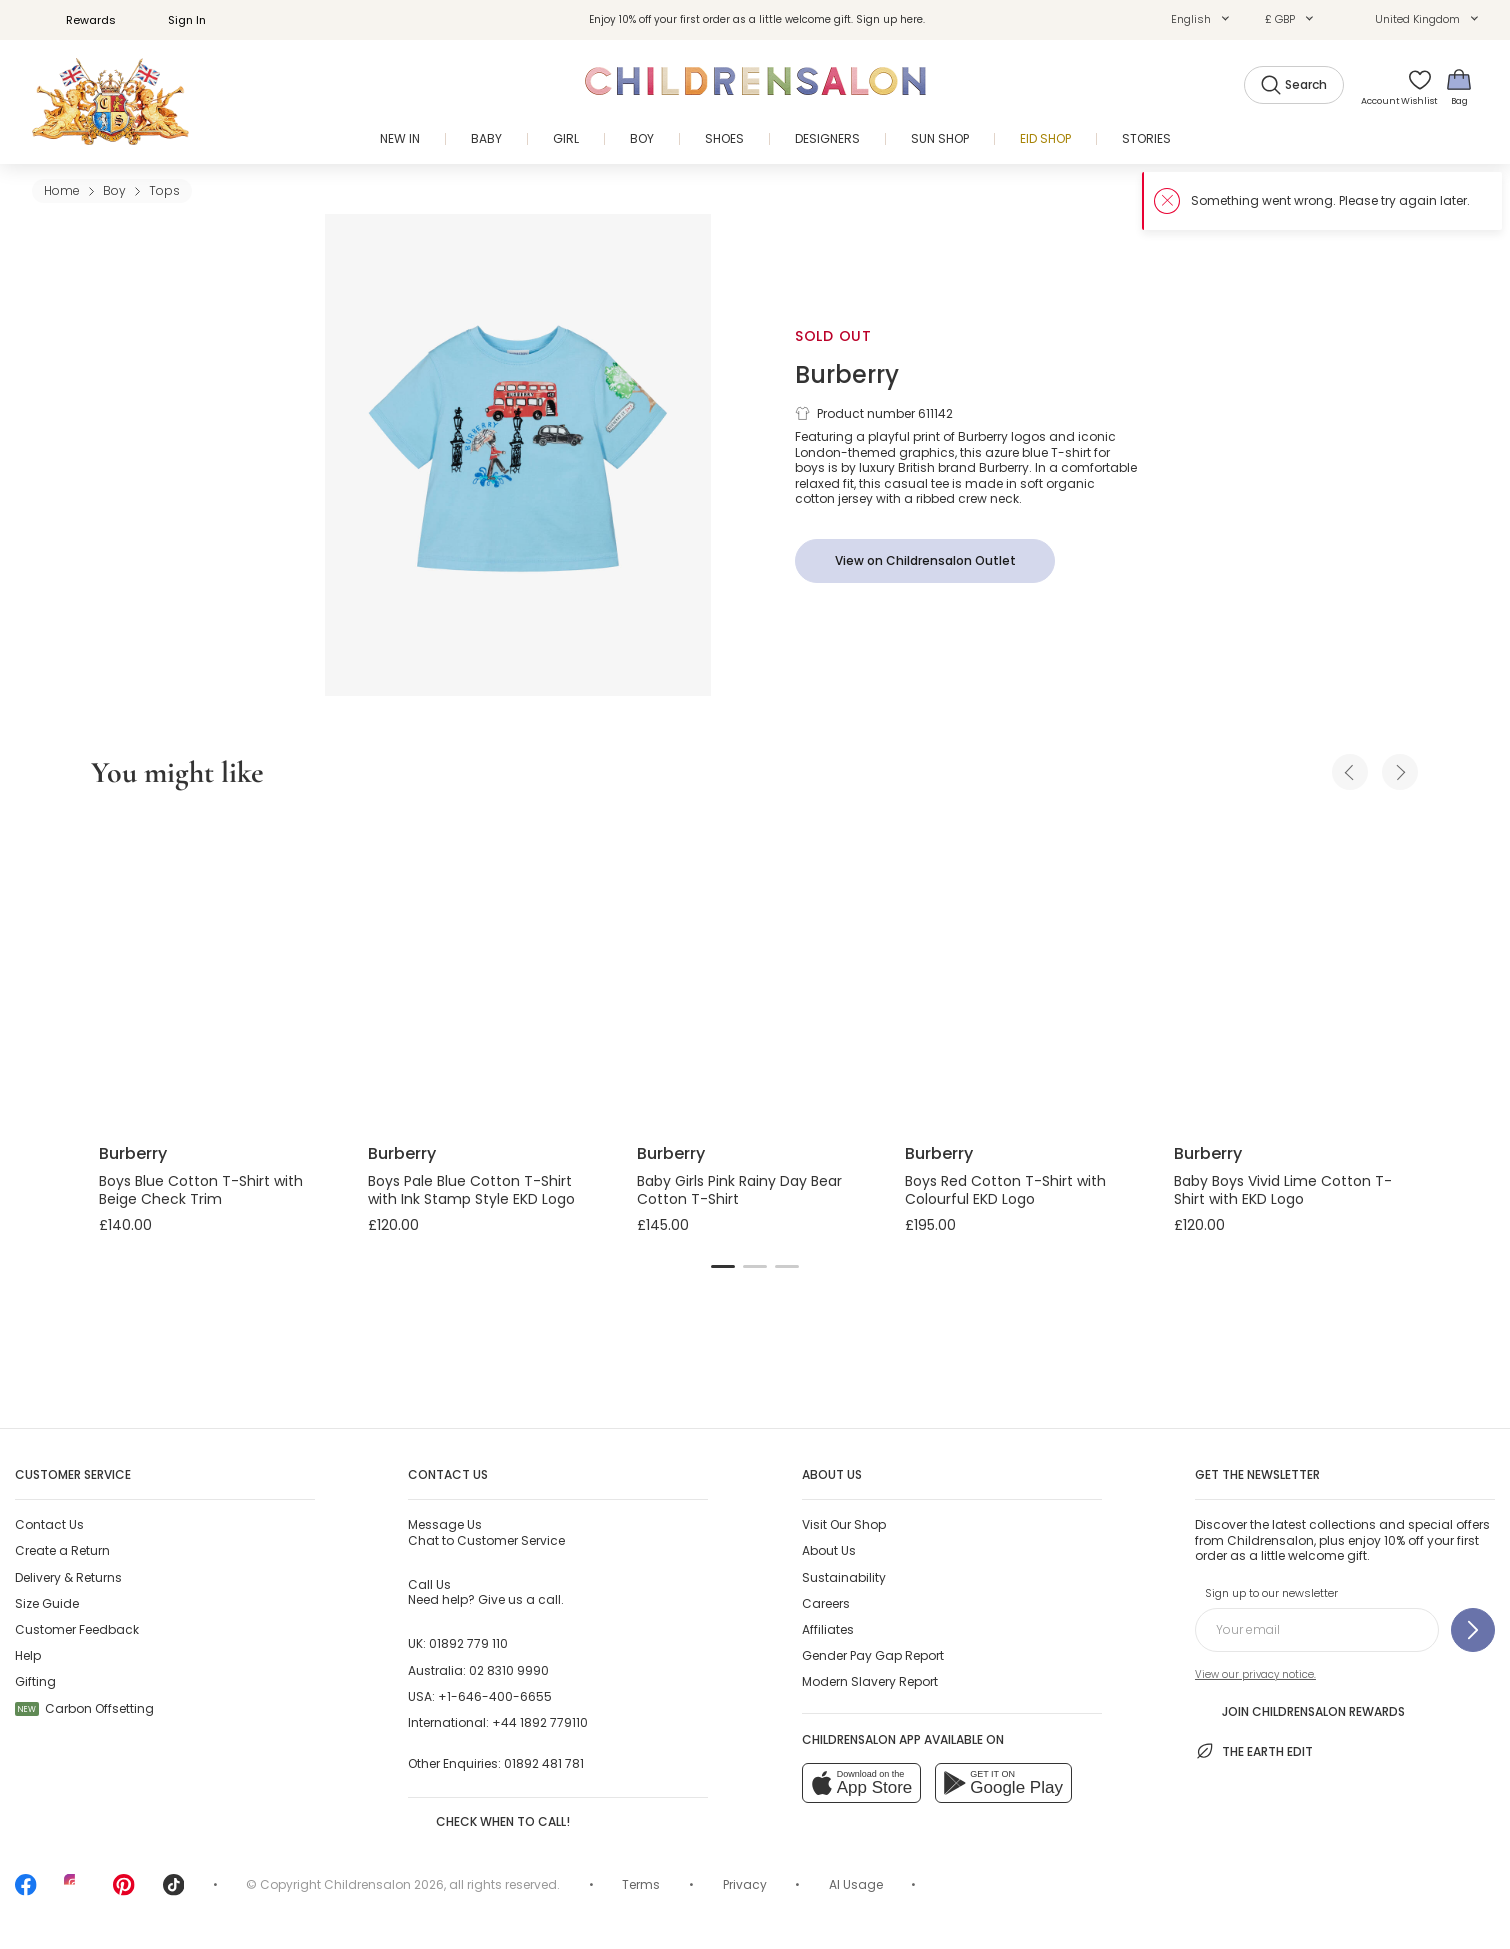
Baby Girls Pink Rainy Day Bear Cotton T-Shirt (739, 1190)
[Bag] (1459, 86)
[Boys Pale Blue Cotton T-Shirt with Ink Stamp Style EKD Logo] (486, 970)
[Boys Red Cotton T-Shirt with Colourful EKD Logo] (1023, 970)
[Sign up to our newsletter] (1473, 1630)
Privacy (745, 1884)
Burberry (847, 374)
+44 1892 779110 (540, 1722)
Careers (826, 1603)
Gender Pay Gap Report (873, 1655)
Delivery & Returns (68, 1577)
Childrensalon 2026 (384, 1884)
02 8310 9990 (509, 1670)
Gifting (35, 1681)
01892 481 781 (544, 1763)
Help (28, 1655)
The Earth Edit (1254, 1751)
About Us (829, 1550)
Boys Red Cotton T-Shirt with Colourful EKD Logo (1005, 1190)
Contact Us (49, 1524)
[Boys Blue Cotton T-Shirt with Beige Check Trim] (217, 970)
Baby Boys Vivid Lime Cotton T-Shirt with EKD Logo (1283, 1190)
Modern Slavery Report (870, 1681)
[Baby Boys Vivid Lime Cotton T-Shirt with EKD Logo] (1292, 970)
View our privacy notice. (1255, 1674)
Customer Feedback (77, 1629)
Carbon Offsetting (84, 1708)
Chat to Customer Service (486, 1532)
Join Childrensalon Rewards (1300, 1710)
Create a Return (62, 1550)
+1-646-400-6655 (495, 1696)
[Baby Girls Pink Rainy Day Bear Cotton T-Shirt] (755, 970)
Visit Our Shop (844, 1524)
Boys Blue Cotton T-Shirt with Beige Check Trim (201, 1190)
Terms (641, 1884)
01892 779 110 (468, 1643)
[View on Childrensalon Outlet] (925, 561)
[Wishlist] (1413, 86)
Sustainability (844, 1577)
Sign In (176, 20)
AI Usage (856, 1884)
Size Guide (47, 1603)
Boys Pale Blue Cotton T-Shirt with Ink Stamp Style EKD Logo (471, 1190)
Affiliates (828, 1629)
